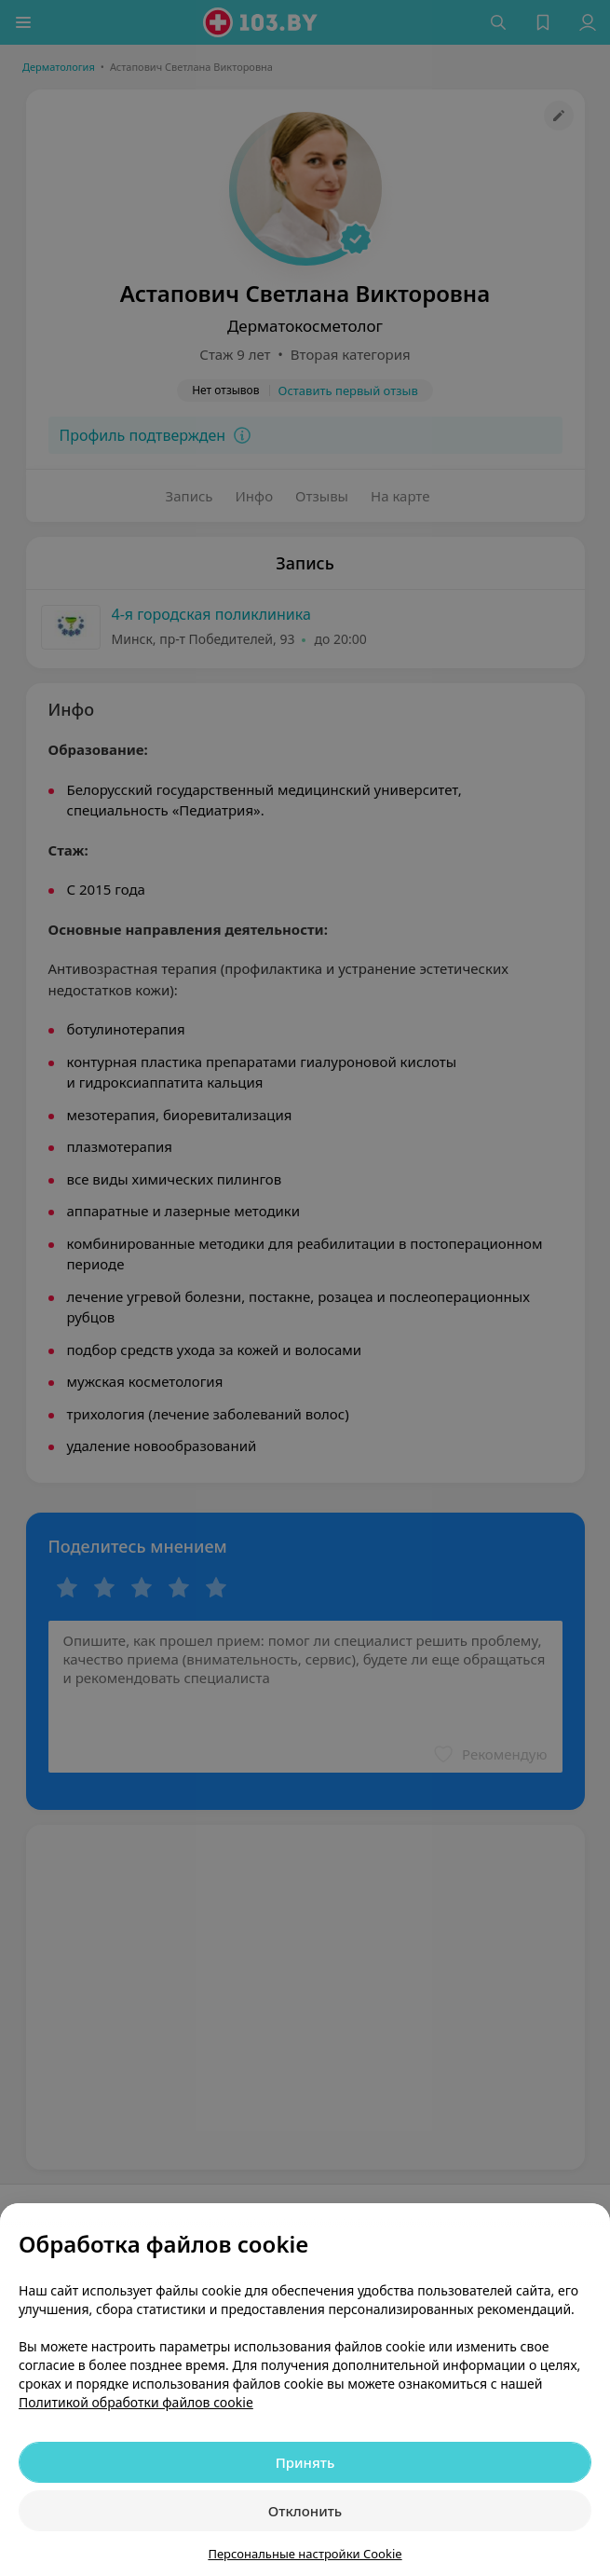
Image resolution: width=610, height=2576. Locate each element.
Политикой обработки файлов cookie (136, 2402)
